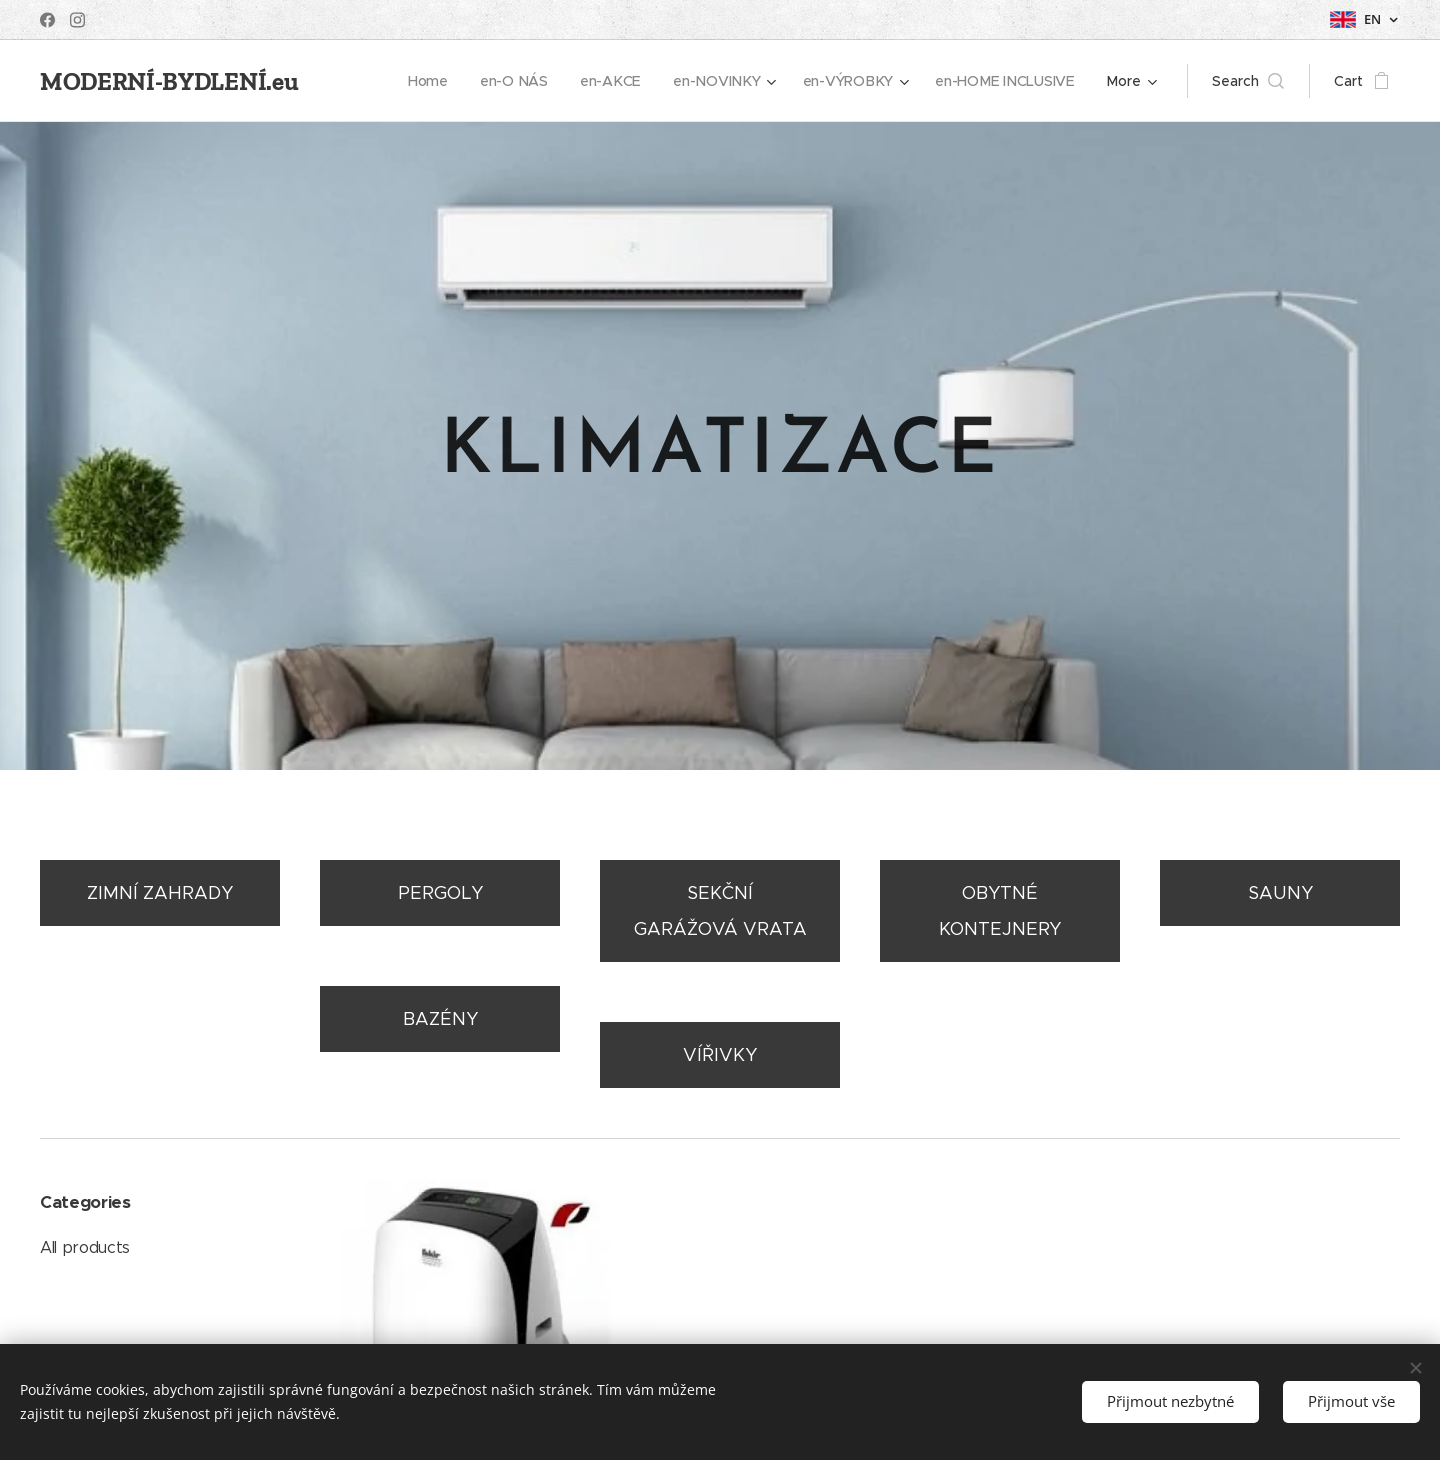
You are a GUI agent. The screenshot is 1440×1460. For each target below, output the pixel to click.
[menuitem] (432, 81)
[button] (1248, 81)
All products (85, 1247)
